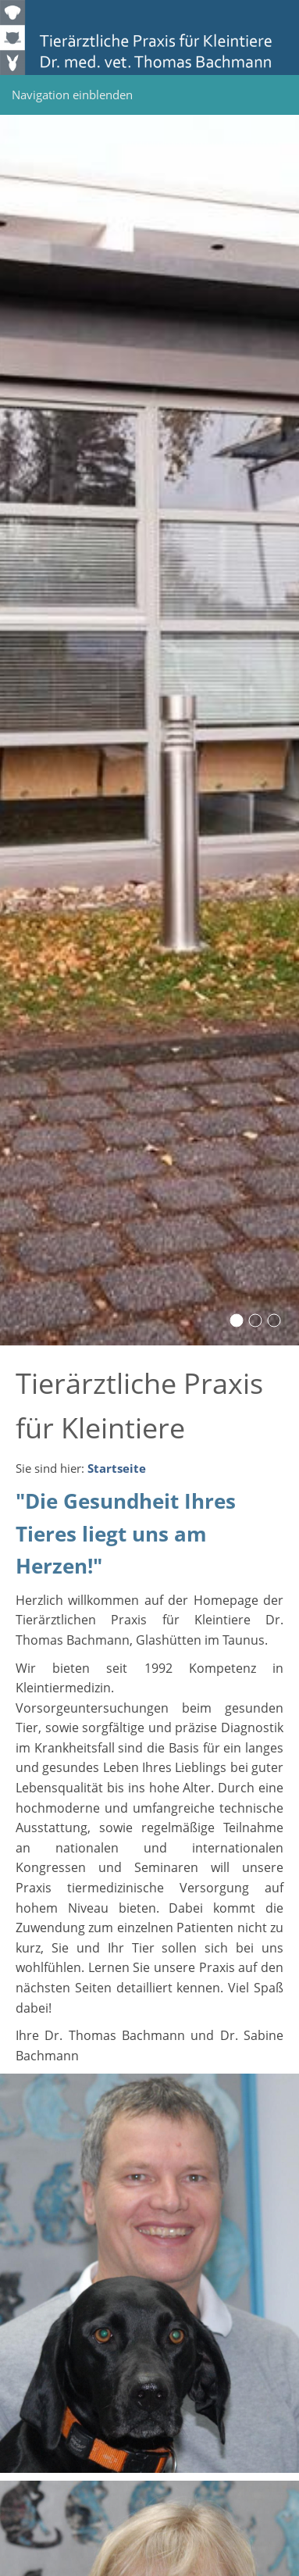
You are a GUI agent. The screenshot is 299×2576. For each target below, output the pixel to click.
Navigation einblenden (72, 94)
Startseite (116, 1468)
